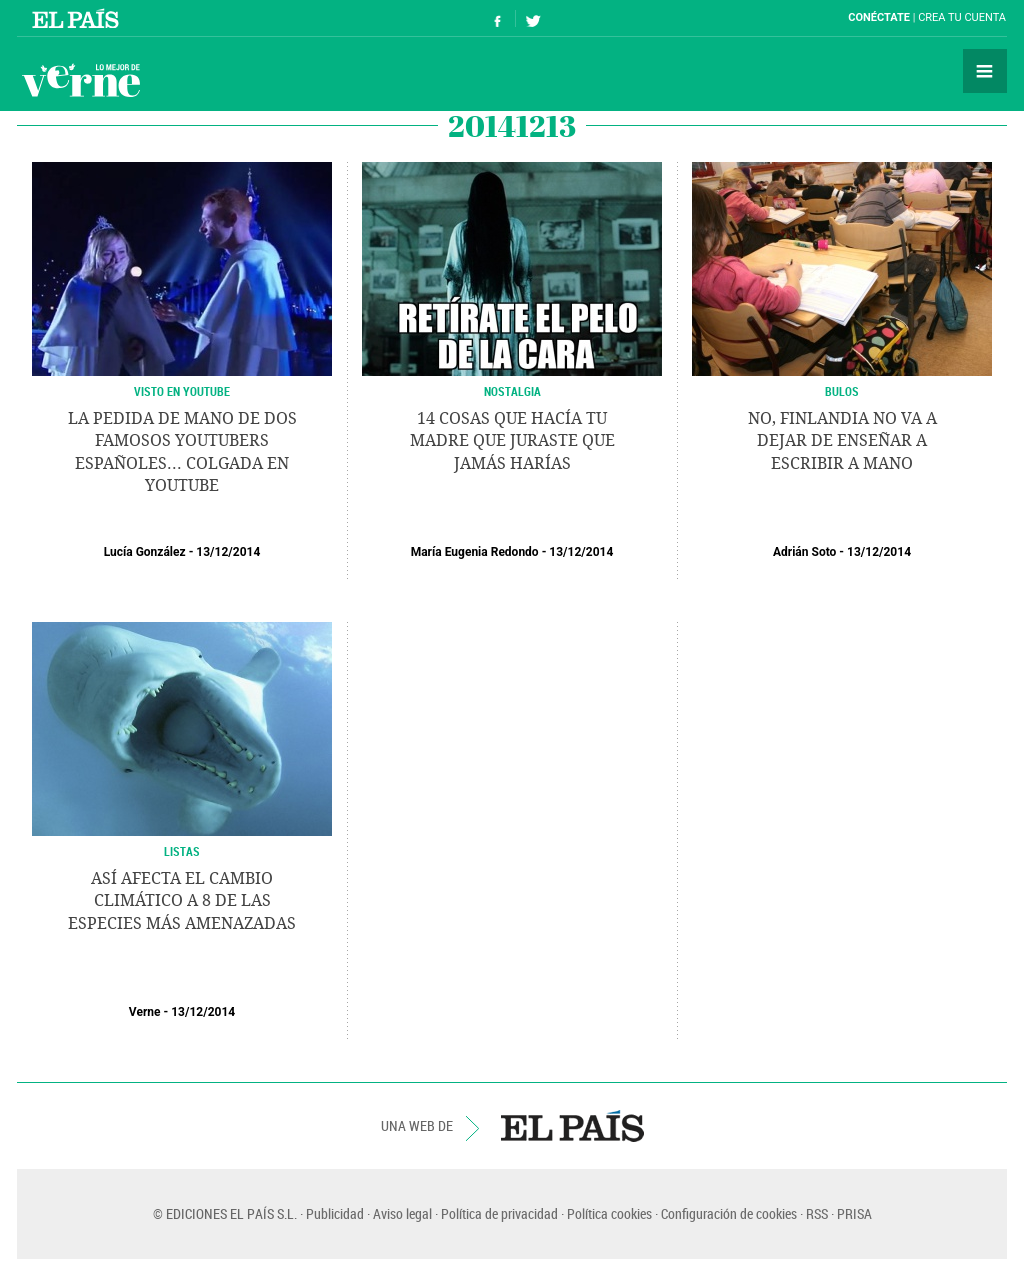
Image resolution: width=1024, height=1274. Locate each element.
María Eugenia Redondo (475, 552)
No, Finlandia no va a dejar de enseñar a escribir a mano (842, 441)
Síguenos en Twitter (533, 18)
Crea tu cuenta (962, 17)
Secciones (985, 71)
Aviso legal (402, 1213)
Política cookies (609, 1213)
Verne (81, 80)
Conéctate (879, 17)
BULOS (842, 391)
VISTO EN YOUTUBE (182, 391)
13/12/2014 (228, 552)
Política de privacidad (499, 1213)
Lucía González (145, 552)
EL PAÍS (572, 1126)
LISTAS (182, 851)
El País (78, 18)
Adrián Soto (804, 552)
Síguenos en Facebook (498, 18)
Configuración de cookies (729, 1213)
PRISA (854, 1213)
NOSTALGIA (512, 391)
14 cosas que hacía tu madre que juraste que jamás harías (512, 441)
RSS (817, 1213)
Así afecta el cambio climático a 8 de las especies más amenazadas (182, 901)
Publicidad (335, 1213)
